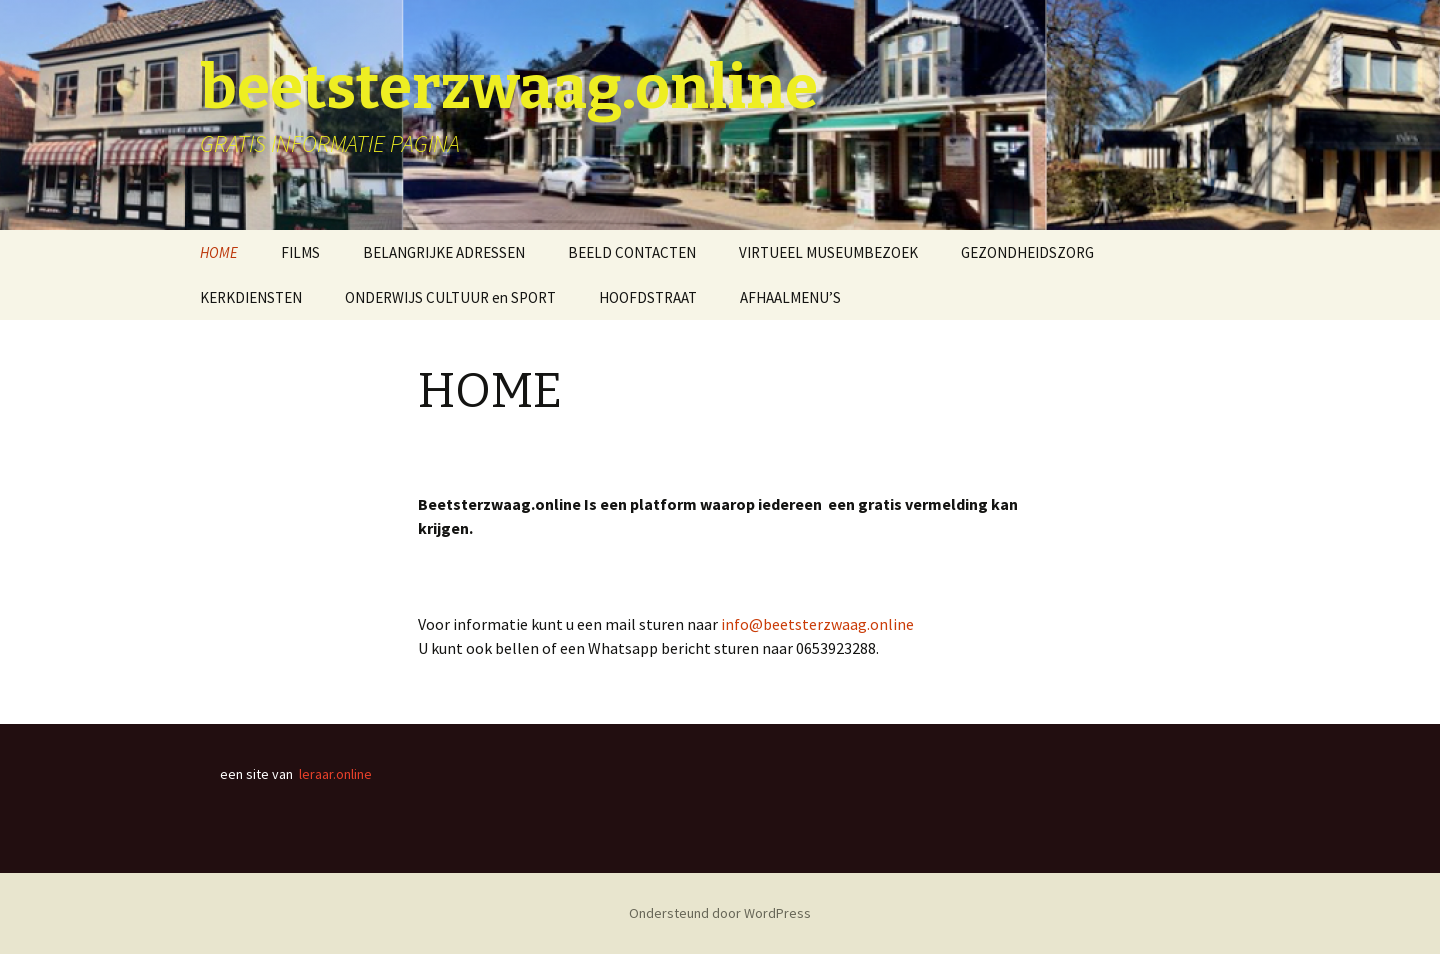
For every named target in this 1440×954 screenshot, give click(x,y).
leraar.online (335, 774)
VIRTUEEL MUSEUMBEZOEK (828, 252)
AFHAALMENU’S (790, 297)
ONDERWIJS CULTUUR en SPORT (450, 297)
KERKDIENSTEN (251, 297)
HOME (219, 252)
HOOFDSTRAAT (648, 297)
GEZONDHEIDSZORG (1027, 252)
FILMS (300, 252)
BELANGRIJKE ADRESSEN (444, 252)
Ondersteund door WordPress (720, 913)
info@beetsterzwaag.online (817, 624)
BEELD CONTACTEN (632, 252)
